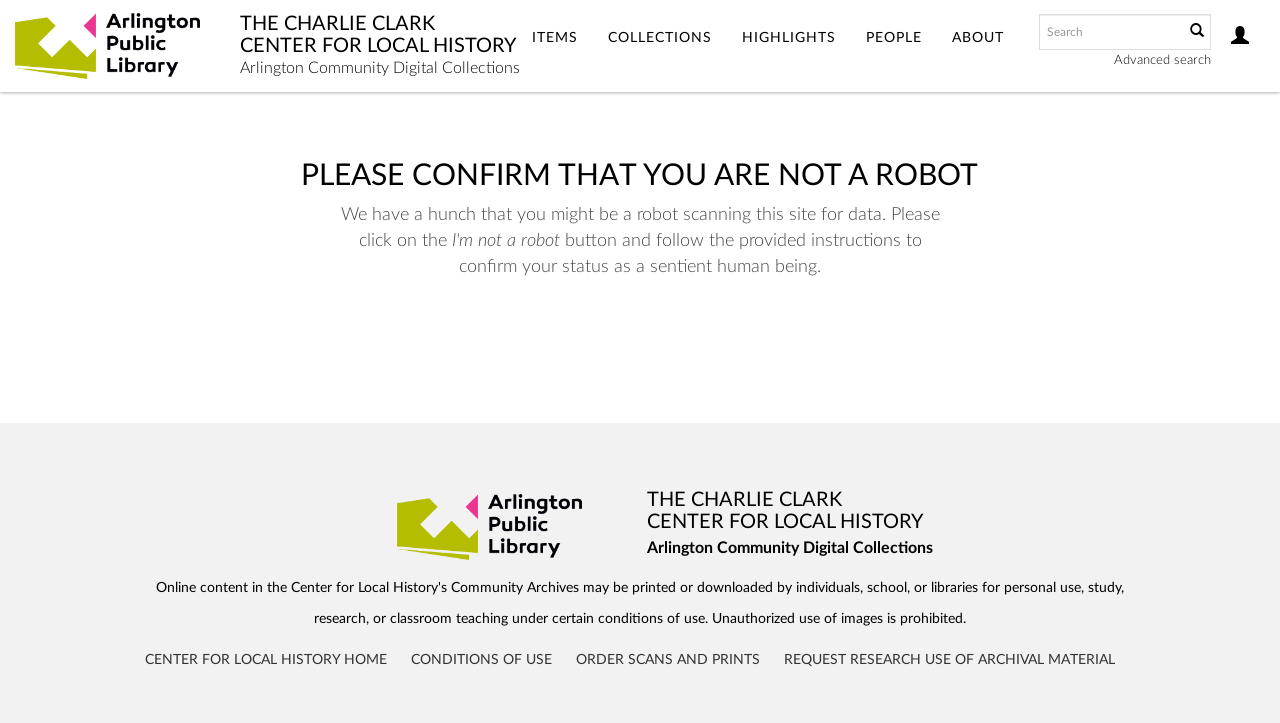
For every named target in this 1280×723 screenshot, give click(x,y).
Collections (660, 38)
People (894, 38)
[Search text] (1110, 32)
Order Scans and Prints (668, 660)
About (978, 38)
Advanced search (1162, 60)
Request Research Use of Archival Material (949, 660)
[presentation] (634, 343)
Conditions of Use (481, 660)
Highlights (789, 38)
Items (555, 38)
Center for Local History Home (266, 660)
